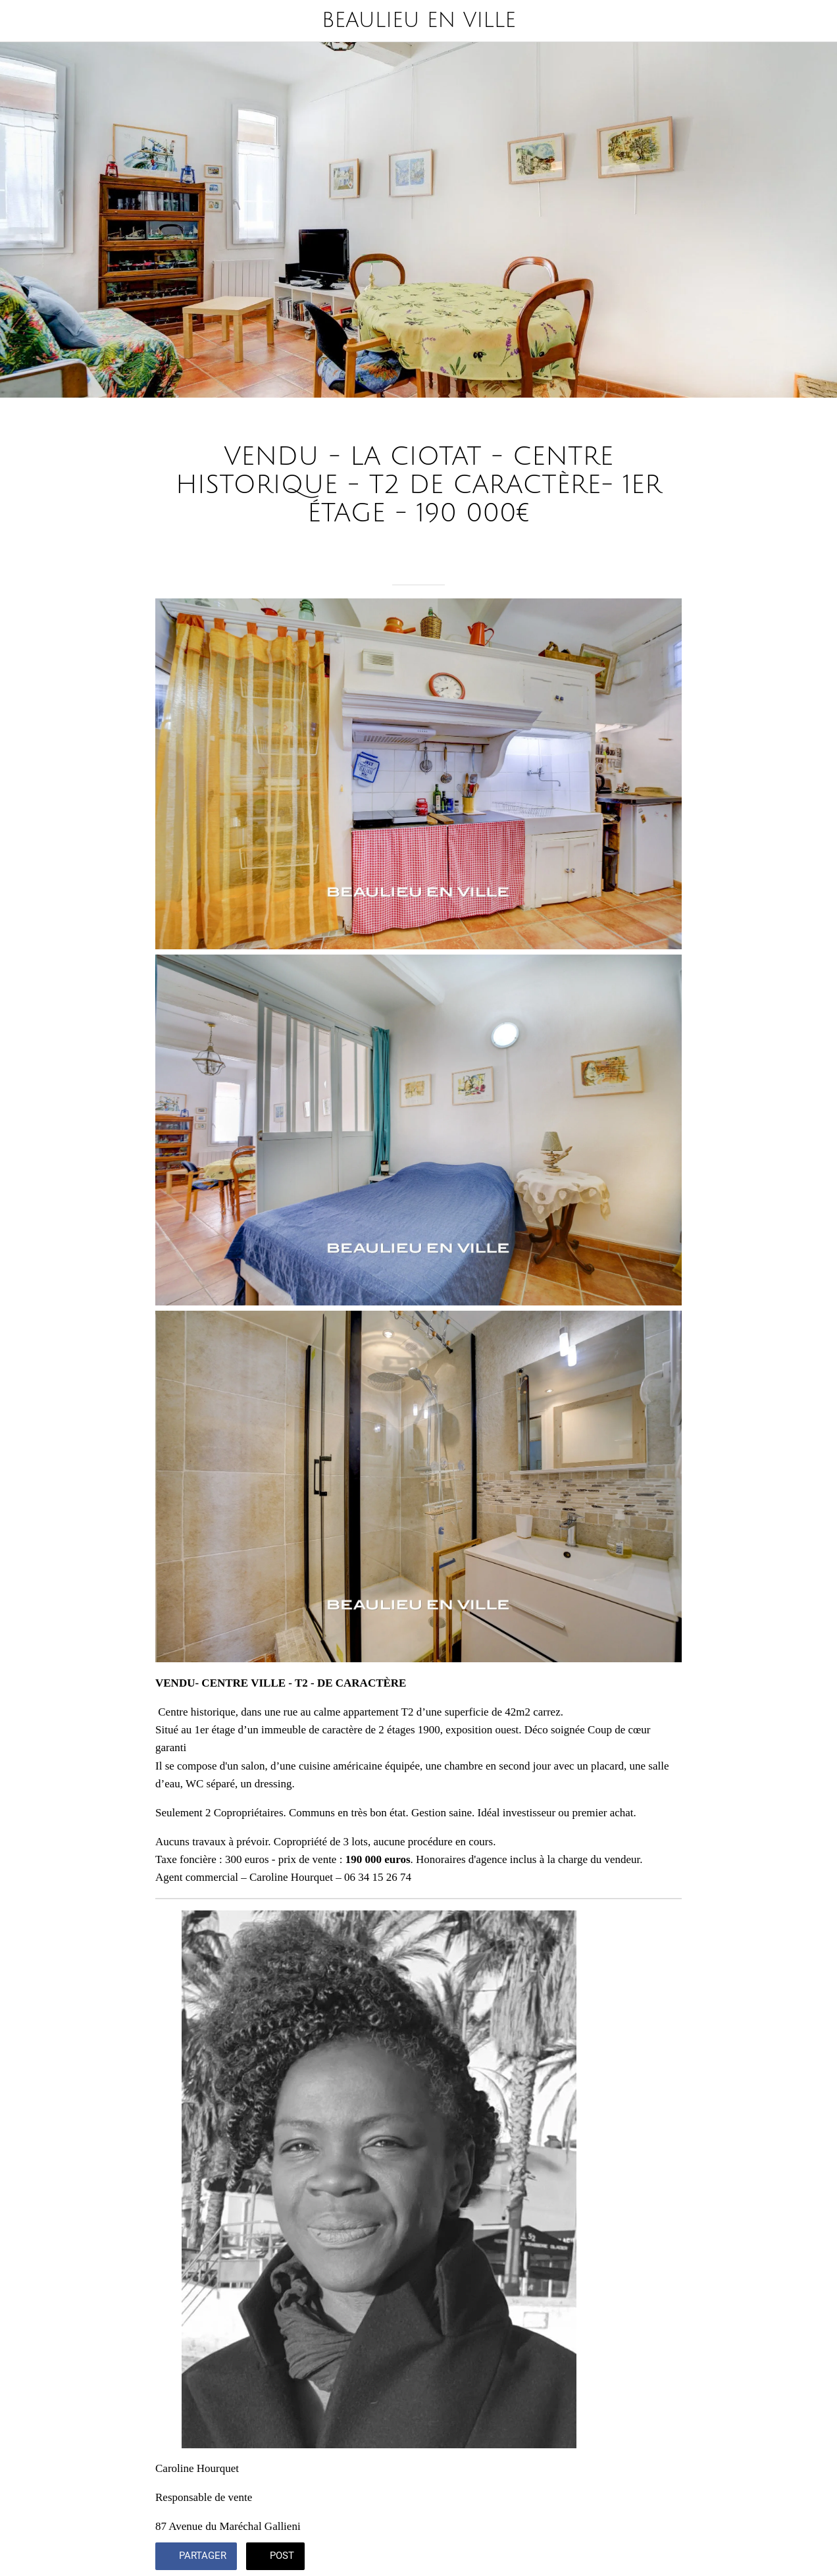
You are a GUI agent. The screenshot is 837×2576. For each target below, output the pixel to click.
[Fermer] (21, 21)
